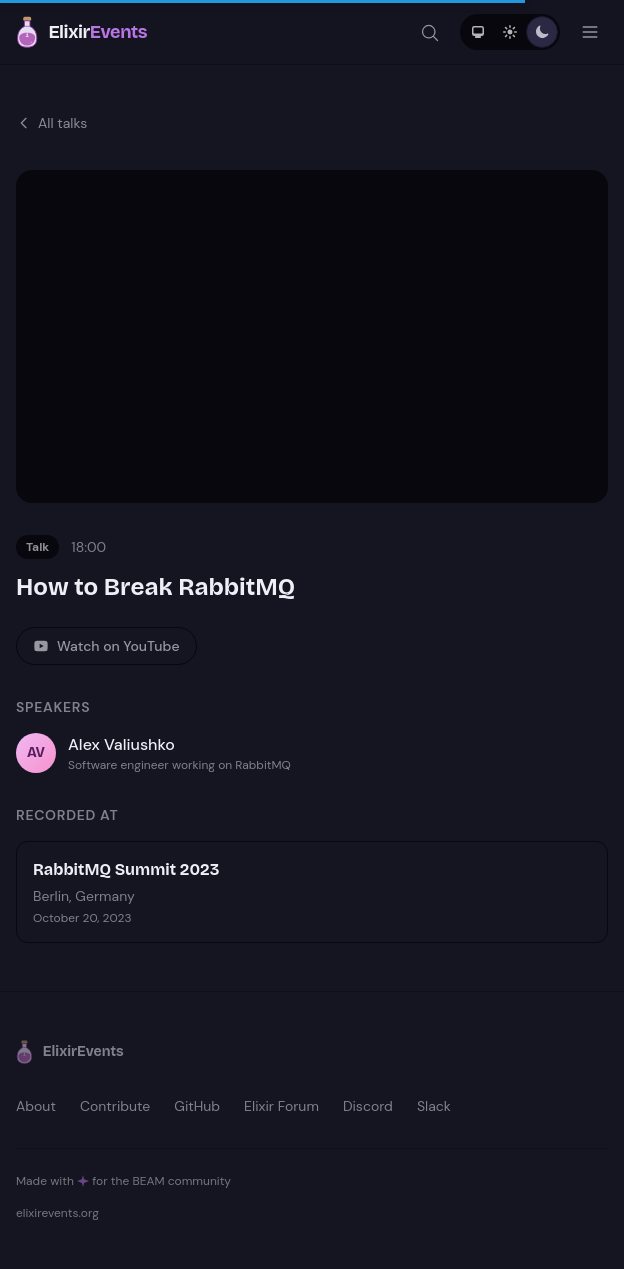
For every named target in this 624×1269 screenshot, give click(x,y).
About (36, 1106)
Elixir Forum (281, 1106)
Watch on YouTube (106, 646)
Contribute (115, 1106)
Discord (368, 1106)
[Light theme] (510, 32)
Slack (434, 1106)
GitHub (197, 1106)
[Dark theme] (542, 32)
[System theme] (478, 32)
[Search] (430, 32)
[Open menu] (590, 32)
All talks (51, 123)
